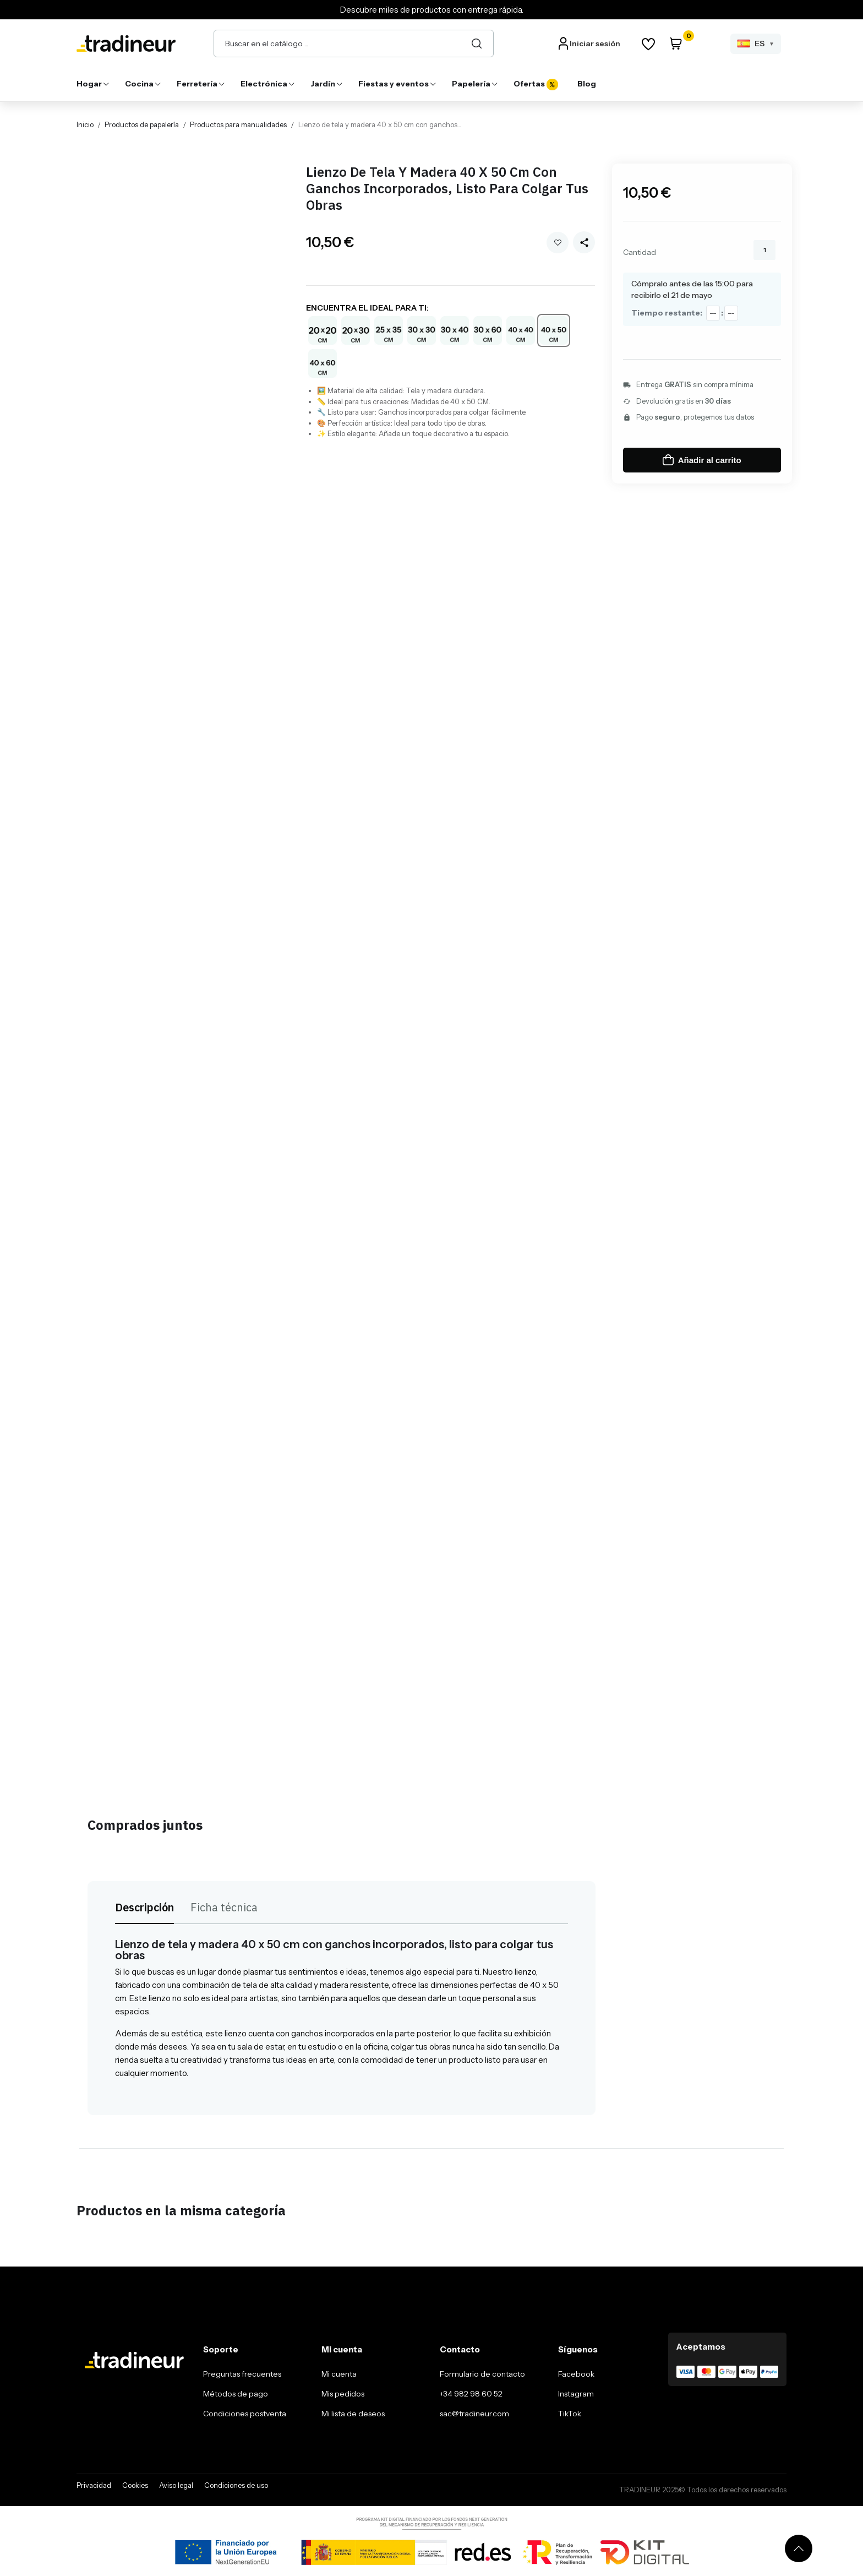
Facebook (576, 2374)
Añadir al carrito (702, 459)
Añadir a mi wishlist (558, 242)
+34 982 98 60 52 (471, 2394)
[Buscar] (476, 43)
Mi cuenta (339, 2374)
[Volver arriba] (798, 2548)
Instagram (576, 2394)
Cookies (135, 2485)
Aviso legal (176, 2485)
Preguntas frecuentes (242, 2374)
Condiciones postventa (244, 2414)
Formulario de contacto (482, 2374)
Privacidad (94, 2485)
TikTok (569, 2414)
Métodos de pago (235, 2394)
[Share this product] (584, 242)
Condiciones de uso (236, 2485)
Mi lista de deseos (353, 2414)
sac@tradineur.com (474, 2414)
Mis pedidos (342, 2394)
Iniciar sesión (595, 43)
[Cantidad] (764, 250)
